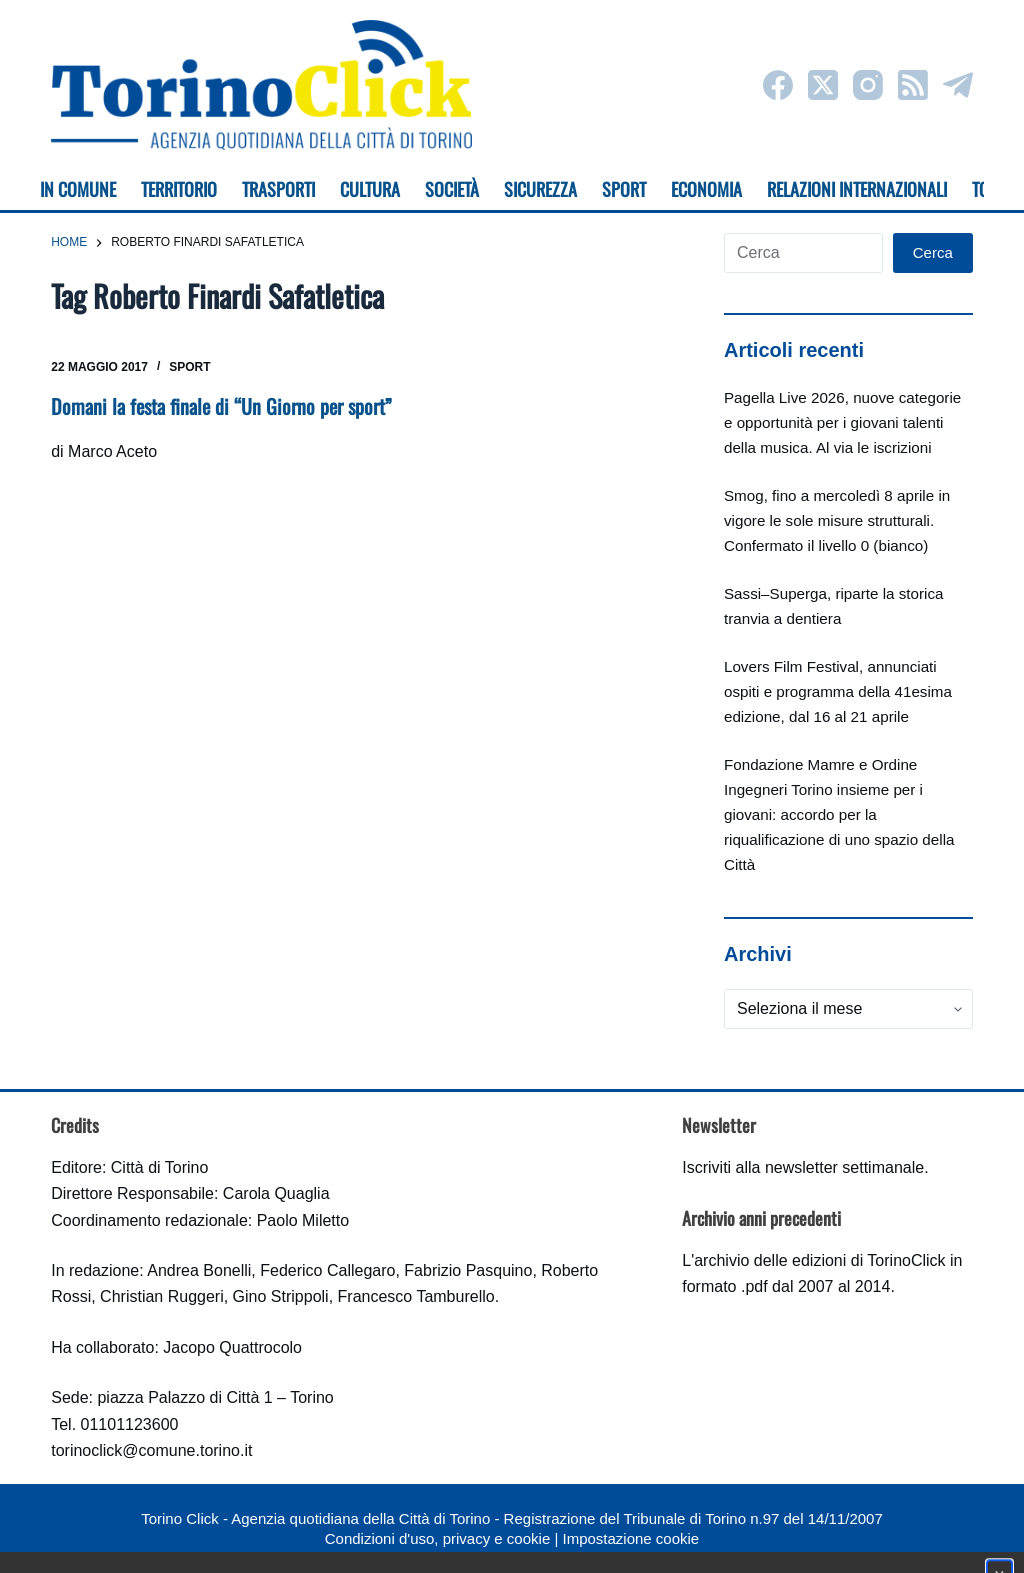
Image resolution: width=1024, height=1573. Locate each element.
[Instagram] (868, 85)
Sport (189, 367)
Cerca (933, 252)
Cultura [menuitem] (370, 189)
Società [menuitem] (452, 189)
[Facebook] (778, 85)
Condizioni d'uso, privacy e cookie (437, 1538)
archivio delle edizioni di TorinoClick (819, 1260)
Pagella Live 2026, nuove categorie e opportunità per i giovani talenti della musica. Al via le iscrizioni (842, 422)
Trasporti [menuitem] (278, 189)
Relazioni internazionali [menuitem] (857, 189)
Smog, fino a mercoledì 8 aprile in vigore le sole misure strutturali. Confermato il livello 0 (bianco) (837, 520)
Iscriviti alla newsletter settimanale (803, 1167)
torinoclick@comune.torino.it (151, 1450)
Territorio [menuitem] (179, 189)
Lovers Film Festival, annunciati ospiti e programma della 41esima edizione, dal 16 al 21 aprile (838, 691)
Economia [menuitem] (706, 189)
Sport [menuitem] (624, 189)
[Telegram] (958, 85)
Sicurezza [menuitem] (540, 189)
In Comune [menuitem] (78, 189)
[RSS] (913, 85)
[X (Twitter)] (823, 85)
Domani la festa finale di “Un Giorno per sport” (221, 406)
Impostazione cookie (630, 1538)
